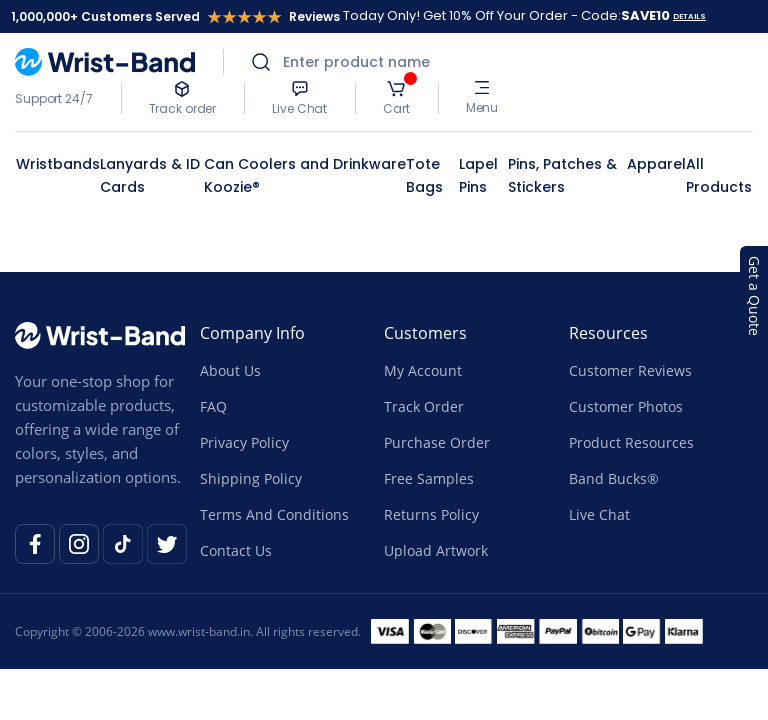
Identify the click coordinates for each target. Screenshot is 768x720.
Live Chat (599, 514)
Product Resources (631, 442)
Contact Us (236, 550)
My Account (423, 370)
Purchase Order (437, 442)
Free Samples (429, 478)
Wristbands (58, 164)
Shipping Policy (251, 478)
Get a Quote (754, 296)
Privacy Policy (244, 442)
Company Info (252, 333)
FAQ (213, 406)
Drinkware (369, 164)
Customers (425, 333)
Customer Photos (626, 406)
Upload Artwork (436, 550)
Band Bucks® (614, 478)
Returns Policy (431, 514)
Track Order (424, 406)
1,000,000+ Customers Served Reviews (175, 16)
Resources (608, 333)
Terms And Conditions (274, 514)
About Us (230, 370)
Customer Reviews (630, 370)
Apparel (656, 164)
